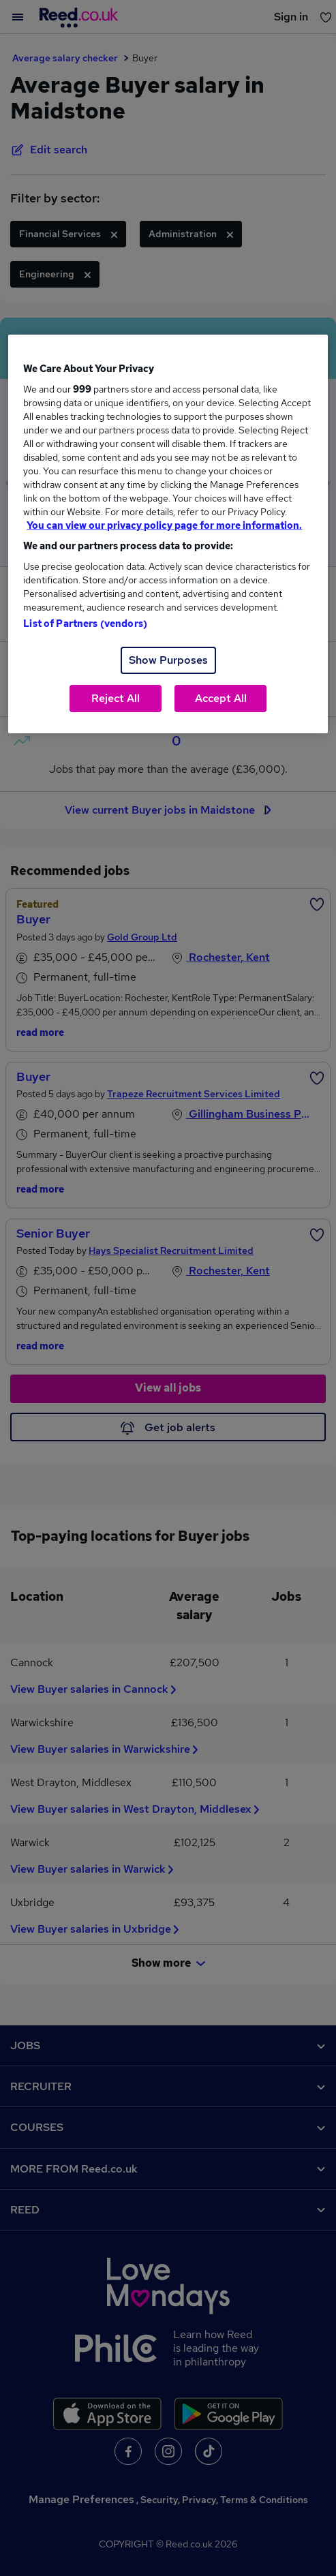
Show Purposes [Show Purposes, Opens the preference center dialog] (168, 660)
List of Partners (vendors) (85, 623)
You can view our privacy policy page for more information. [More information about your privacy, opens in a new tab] (164, 525)
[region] (167, 534)
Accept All (221, 698)
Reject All (115, 698)
